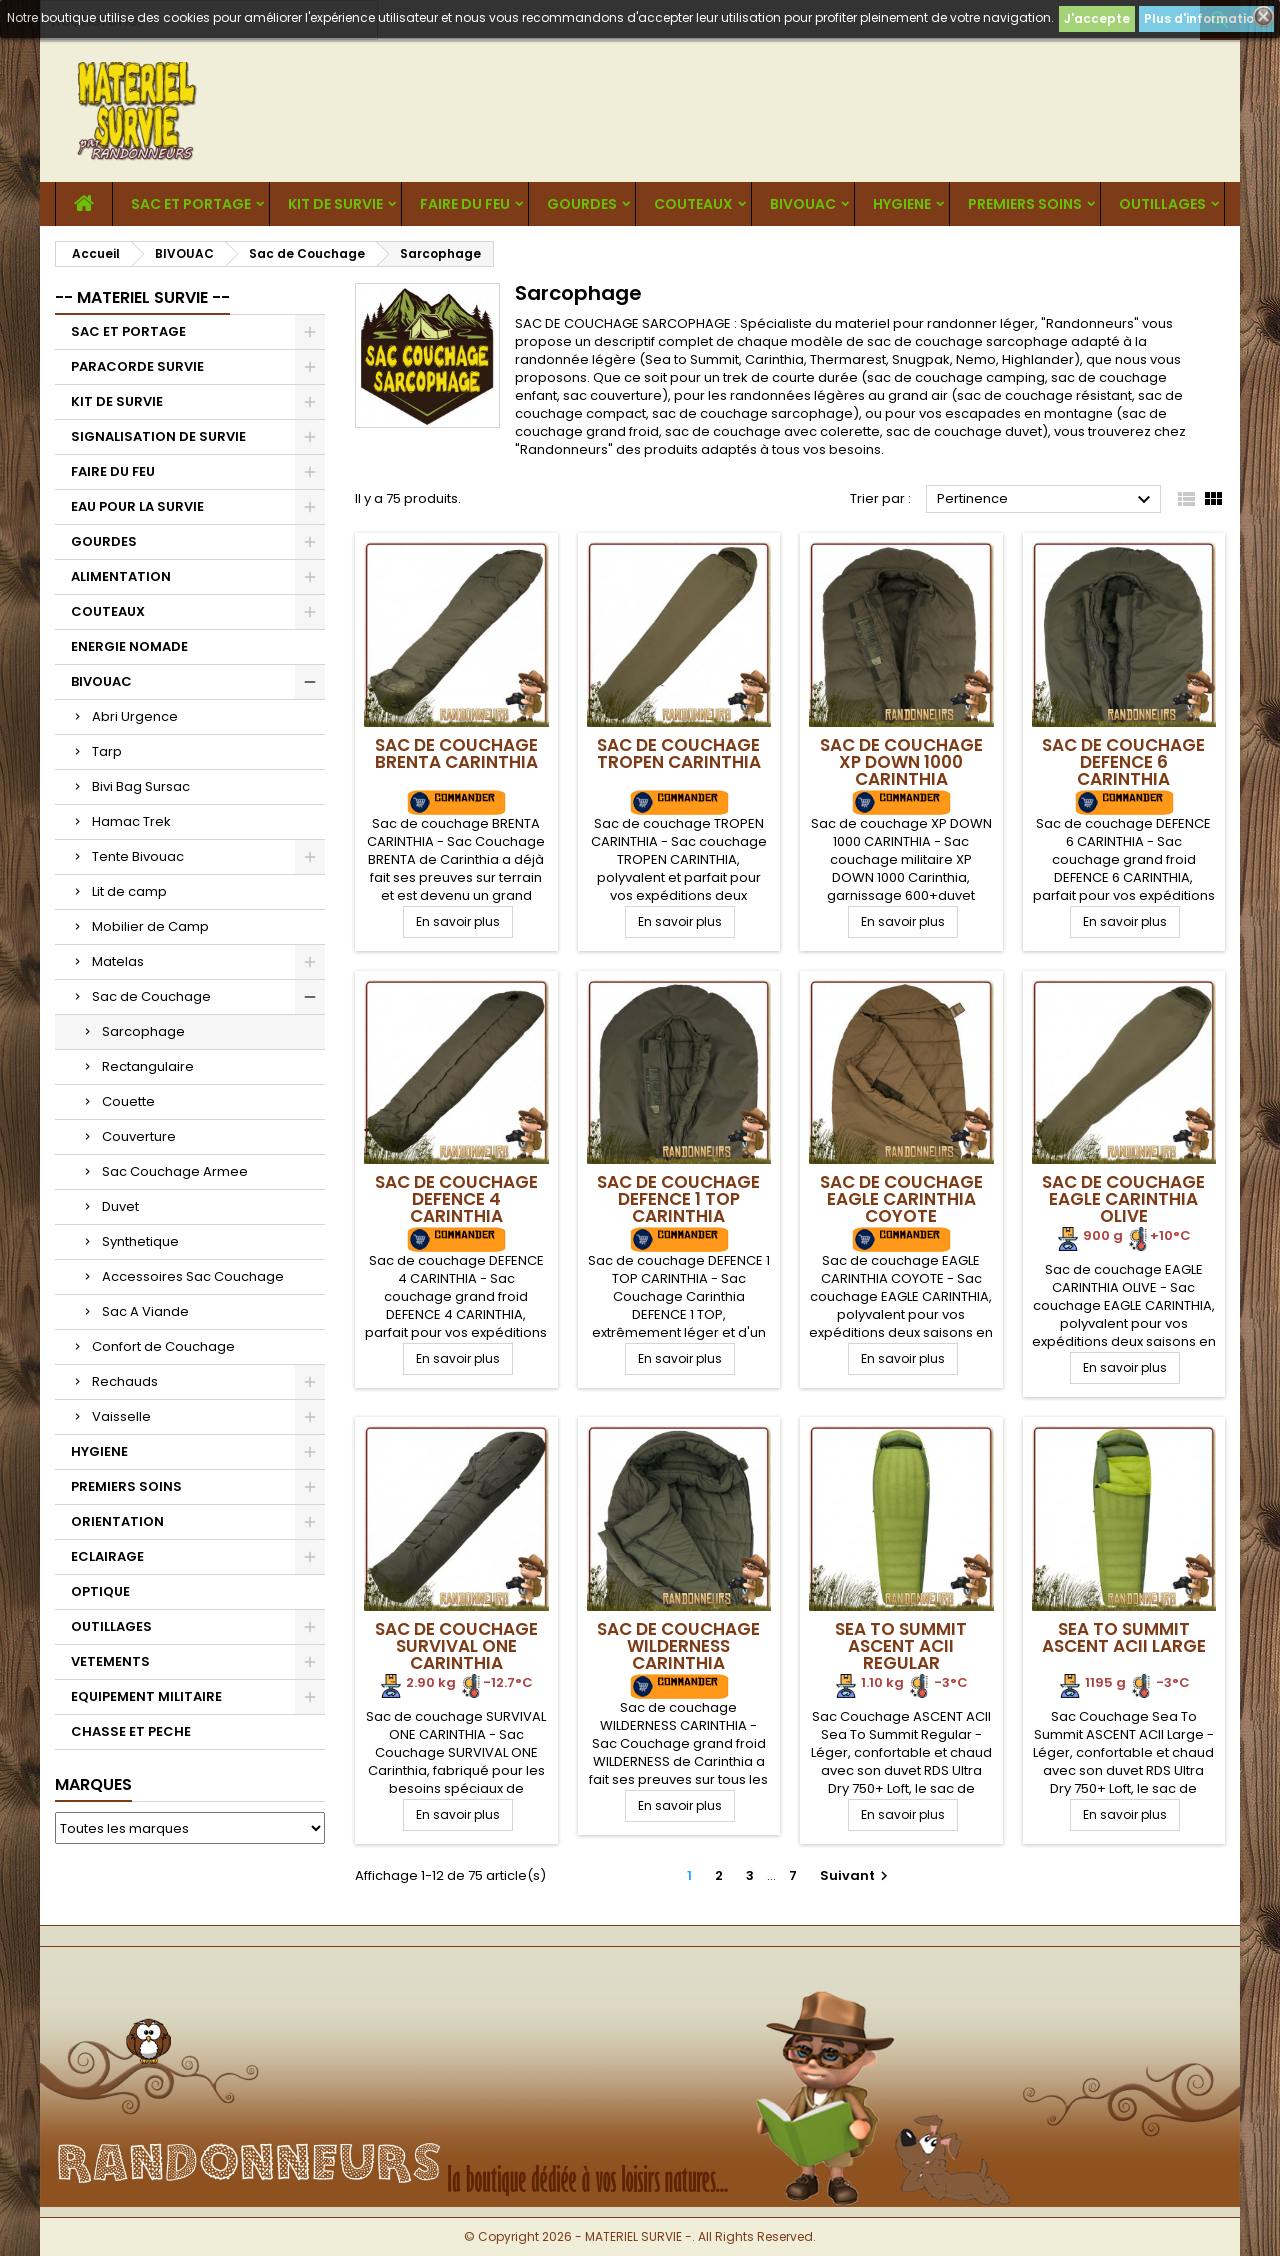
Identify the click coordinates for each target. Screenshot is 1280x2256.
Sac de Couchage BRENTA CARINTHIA (456, 753)
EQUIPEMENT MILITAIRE (146, 1696)
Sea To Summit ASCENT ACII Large (1124, 1637)
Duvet (120, 1206)
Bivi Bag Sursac (141, 786)
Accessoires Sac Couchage (193, 1276)
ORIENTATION (117, 1521)
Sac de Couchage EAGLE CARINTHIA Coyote (901, 1199)
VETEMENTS (110, 1661)
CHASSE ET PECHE (131, 1731)
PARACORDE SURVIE (137, 366)
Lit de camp (129, 891)
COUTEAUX (693, 204)
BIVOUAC (803, 204)
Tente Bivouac (138, 856)
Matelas (118, 961)
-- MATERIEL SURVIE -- (142, 297)
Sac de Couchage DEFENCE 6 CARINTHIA (1123, 762)
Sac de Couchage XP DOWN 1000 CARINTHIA (901, 762)
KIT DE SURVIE (335, 204)
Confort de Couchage (163, 1346)
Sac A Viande (145, 1311)
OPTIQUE (100, 1591)
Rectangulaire (148, 1066)
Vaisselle (121, 1416)
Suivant (856, 1875)
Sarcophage (143, 1031)
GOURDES (582, 204)
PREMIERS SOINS (1025, 204)
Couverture (139, 1136)
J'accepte (1097, 18)
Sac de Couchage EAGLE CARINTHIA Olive (1123, 1199)
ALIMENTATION (121, 576)
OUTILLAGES (1162, 204)
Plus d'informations (1206, 18)
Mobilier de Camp (150, 926)
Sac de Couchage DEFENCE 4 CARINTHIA (456, 1199)
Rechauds (125, 1381)
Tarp (107, 751)
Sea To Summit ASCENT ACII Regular (901, 1646)
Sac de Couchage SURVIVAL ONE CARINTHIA (456, 1646)
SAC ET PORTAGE (191, 204)
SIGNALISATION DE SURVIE (158, 436)
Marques (93, 1784)
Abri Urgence (135, 716)
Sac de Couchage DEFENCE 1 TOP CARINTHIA (678, 1199)
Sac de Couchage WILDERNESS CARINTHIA (678, 1646)
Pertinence (1046, 500)
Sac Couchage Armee (175, 1171)
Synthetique (140, 1241)
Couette (128, 1101)
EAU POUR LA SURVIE (137, 506)
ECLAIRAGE (107, 1556)
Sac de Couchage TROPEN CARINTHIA (679, 753)
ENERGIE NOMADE (129, 646)
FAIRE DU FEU (465, 204)
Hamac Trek (131, 821)
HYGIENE (902, 204)
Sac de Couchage (151, 996)
